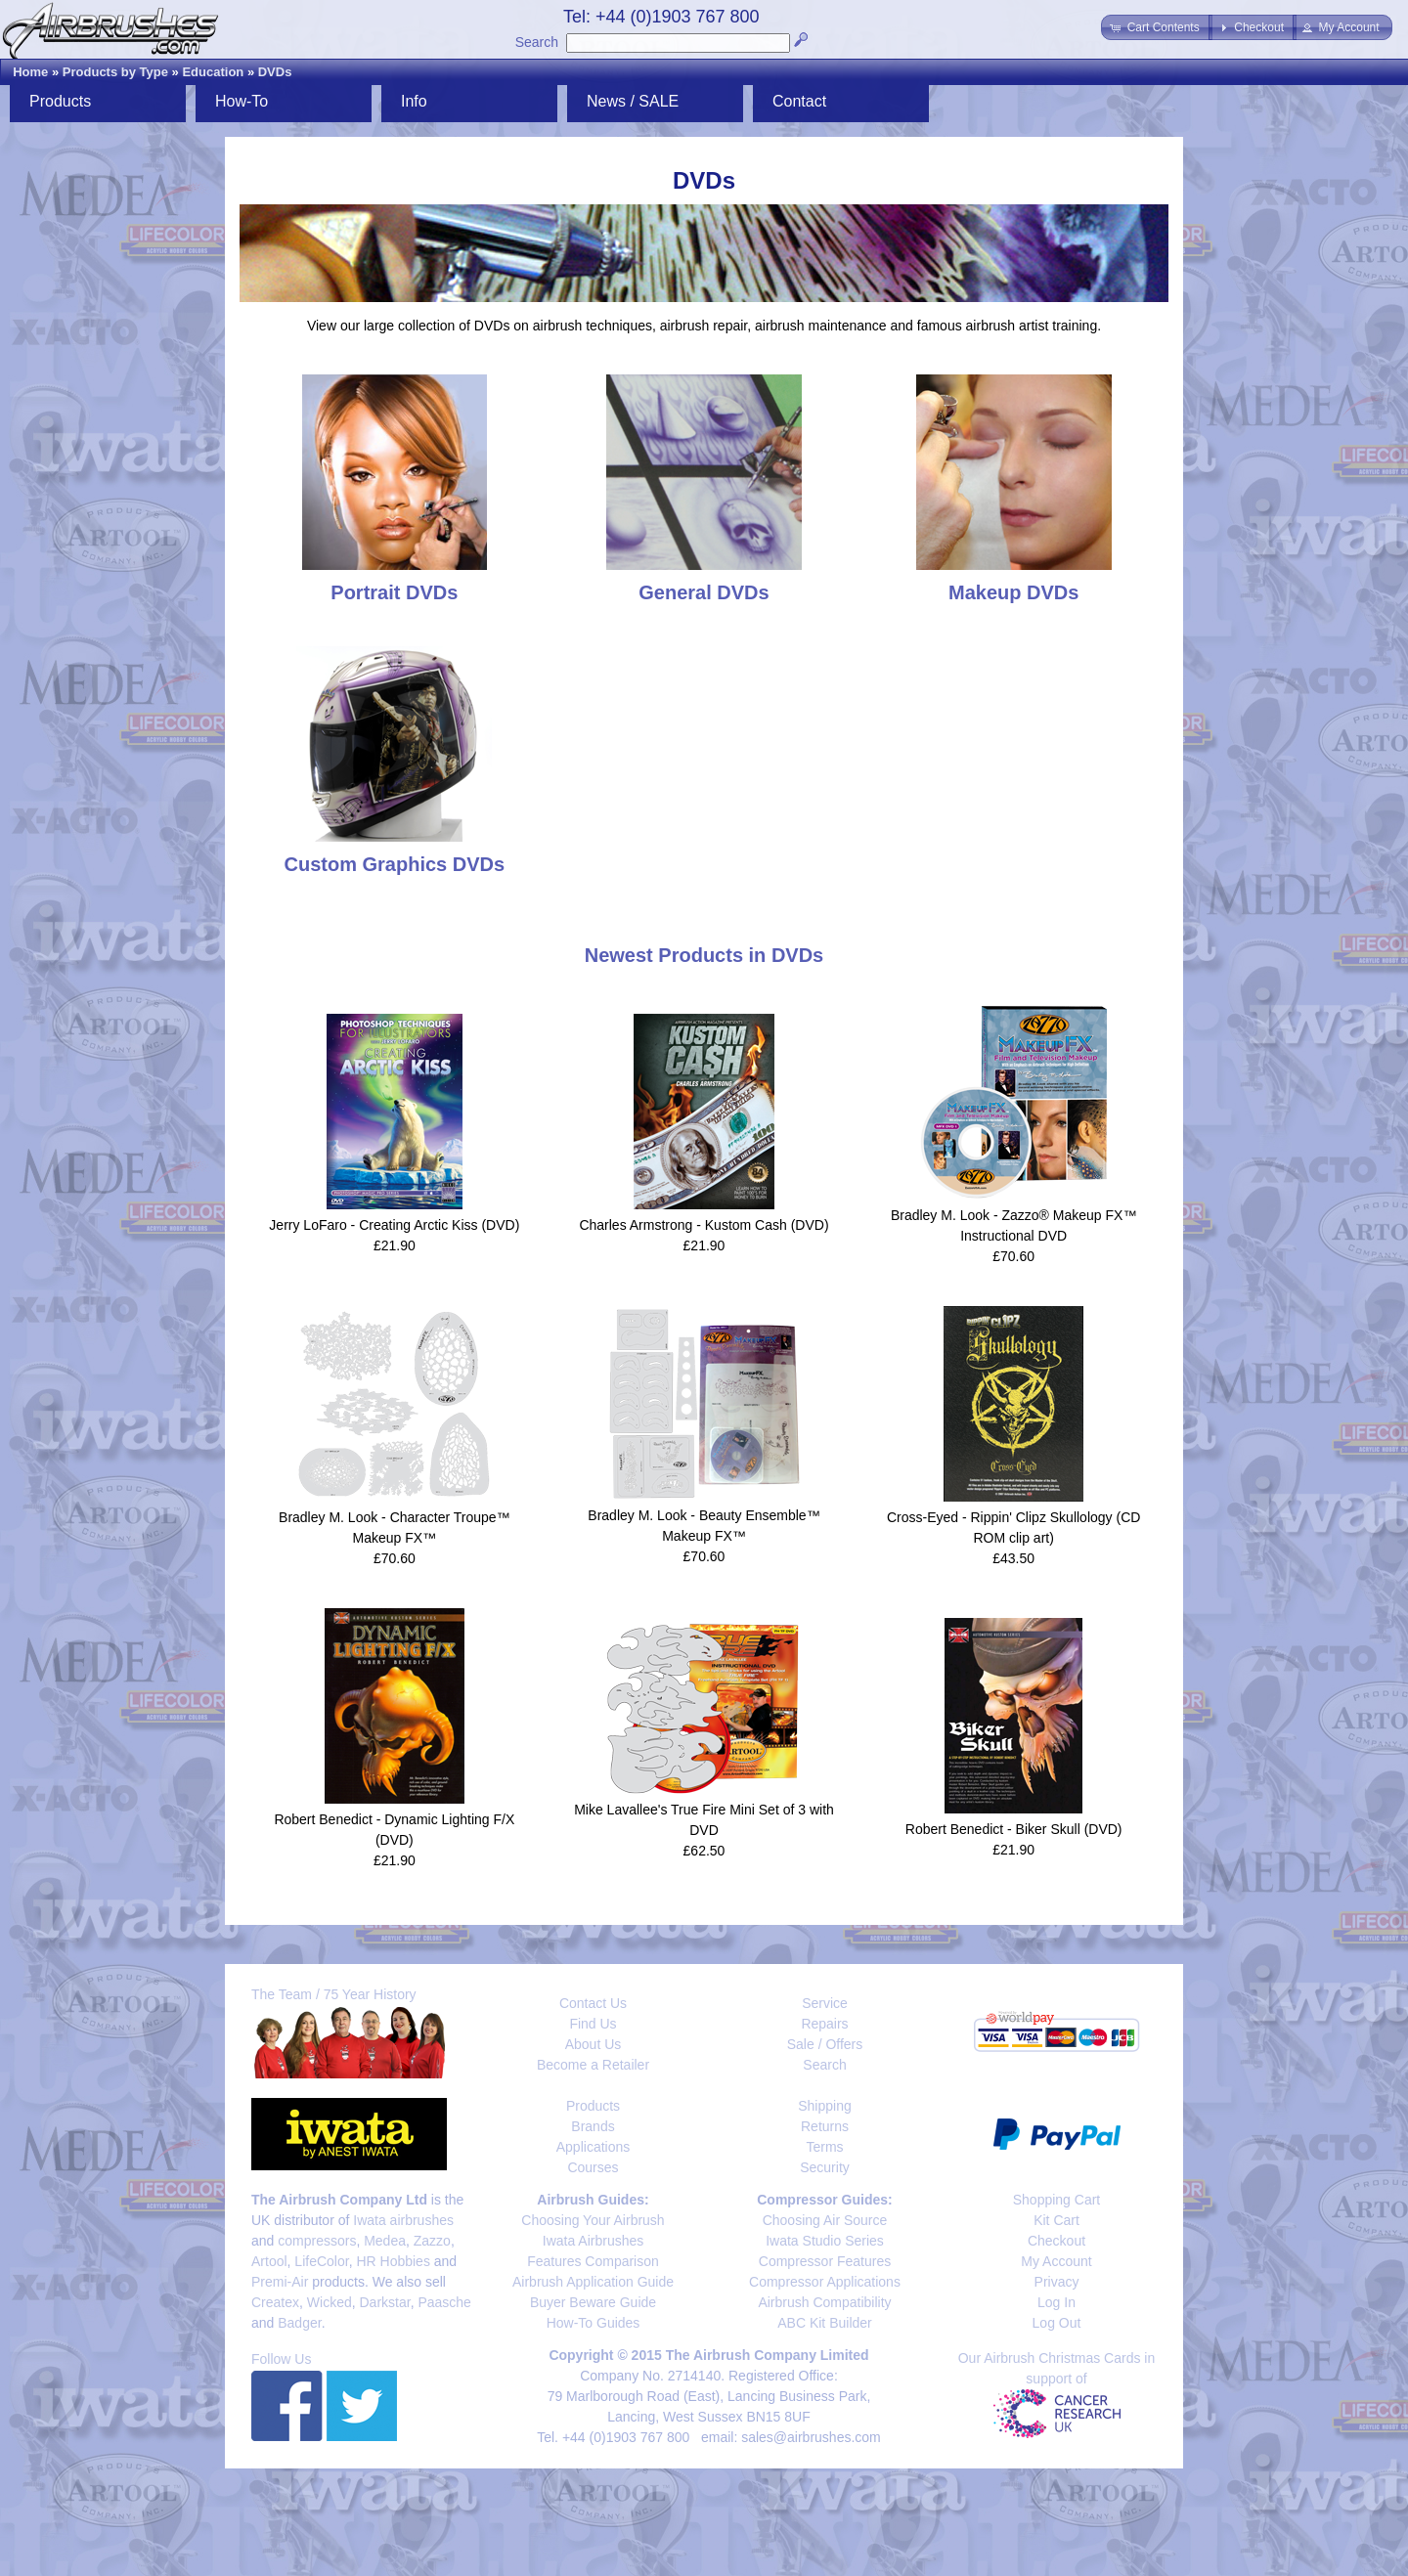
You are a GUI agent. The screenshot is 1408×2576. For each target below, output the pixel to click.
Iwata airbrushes (403, 2220)
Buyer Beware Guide (593, 2302)
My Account (1056, 2261)
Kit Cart (1056, 2220)
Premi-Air (279, 2282)
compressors (317, 2241)
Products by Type (115, 72)
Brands (592, 2126)
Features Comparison (593, 2261)
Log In (1056, 2302)
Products (60, 101)
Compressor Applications (825, 2282)
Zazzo (432, 2241)
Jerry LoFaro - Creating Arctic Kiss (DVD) (394, 1225)
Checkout (1056, 2241)
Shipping (825, 2106)
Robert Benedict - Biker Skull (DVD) (1013, 1829)
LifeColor (321, 2261)
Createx (275, 2302)
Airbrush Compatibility (824, 2302)
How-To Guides (593, 2323)
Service (825, 2003)
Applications (593, 2147)
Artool (269, 2261)
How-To (241, 101)
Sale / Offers (825, 2044)
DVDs (275, 72)
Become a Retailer (593, 2065)
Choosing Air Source (825, 2220)
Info (414, 101)
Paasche (444, 2302)
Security (825, 2167)
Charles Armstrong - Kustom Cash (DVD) (703, 1225)
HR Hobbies (392, 2261)
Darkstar (385, 2302)
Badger (299, 2323)
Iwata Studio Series (825, 2241)
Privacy (1056, 2282)
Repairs (824, 2023)
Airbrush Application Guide (593, 2282)
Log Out (1057, 2323)
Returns (825, 2126)
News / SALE (633, 101)
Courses (592, 2167)
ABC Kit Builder (824, 2323)
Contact (799, 101)
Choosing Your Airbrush (592, 2220)
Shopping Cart (1057, 2199)
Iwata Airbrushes (593, 2241)
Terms (824, 2147)
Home (30, 72)
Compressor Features (825, 2261)
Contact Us (593, 2003)
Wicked (329, 2302)
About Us (593, 2044)
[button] (1156, 27)
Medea (385, 2241)
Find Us (592, 2023)
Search (536, 42)
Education (212, 72)
